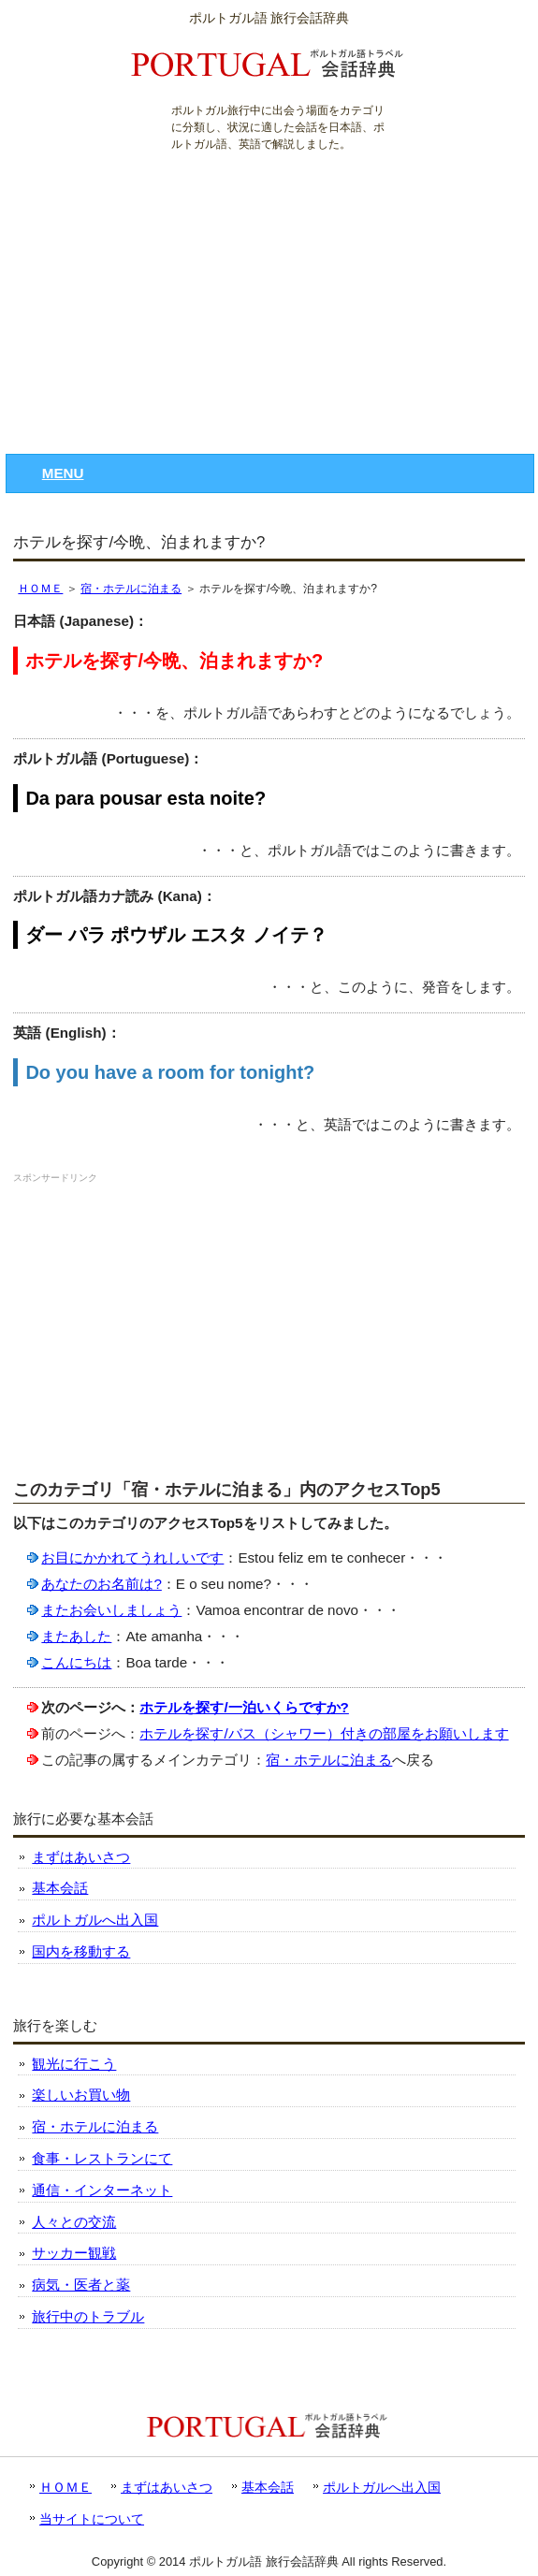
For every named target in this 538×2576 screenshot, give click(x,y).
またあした (76, 1636)
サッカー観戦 (74, 2253)
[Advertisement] (269, 295)
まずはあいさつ (81, 1857)
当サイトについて (91, 2518)
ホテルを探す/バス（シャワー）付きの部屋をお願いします (323, 1733)
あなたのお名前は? (101, 1584)
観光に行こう (74, 2064)
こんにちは (76, 1662)
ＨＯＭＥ (40, 588)
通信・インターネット (102, 2190)
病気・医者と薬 (81, 2284)
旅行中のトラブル (88, 2316)
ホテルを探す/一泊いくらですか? (244, 1707)
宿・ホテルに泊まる (131, 588)
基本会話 (60, 1888)
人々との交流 (74, 2222)
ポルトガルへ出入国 (95, 1920)
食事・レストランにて (102, 2158)
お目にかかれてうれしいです (132, 1557)
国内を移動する (81, 1951)
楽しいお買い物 (81, 2095)
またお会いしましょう (111, 1610)
